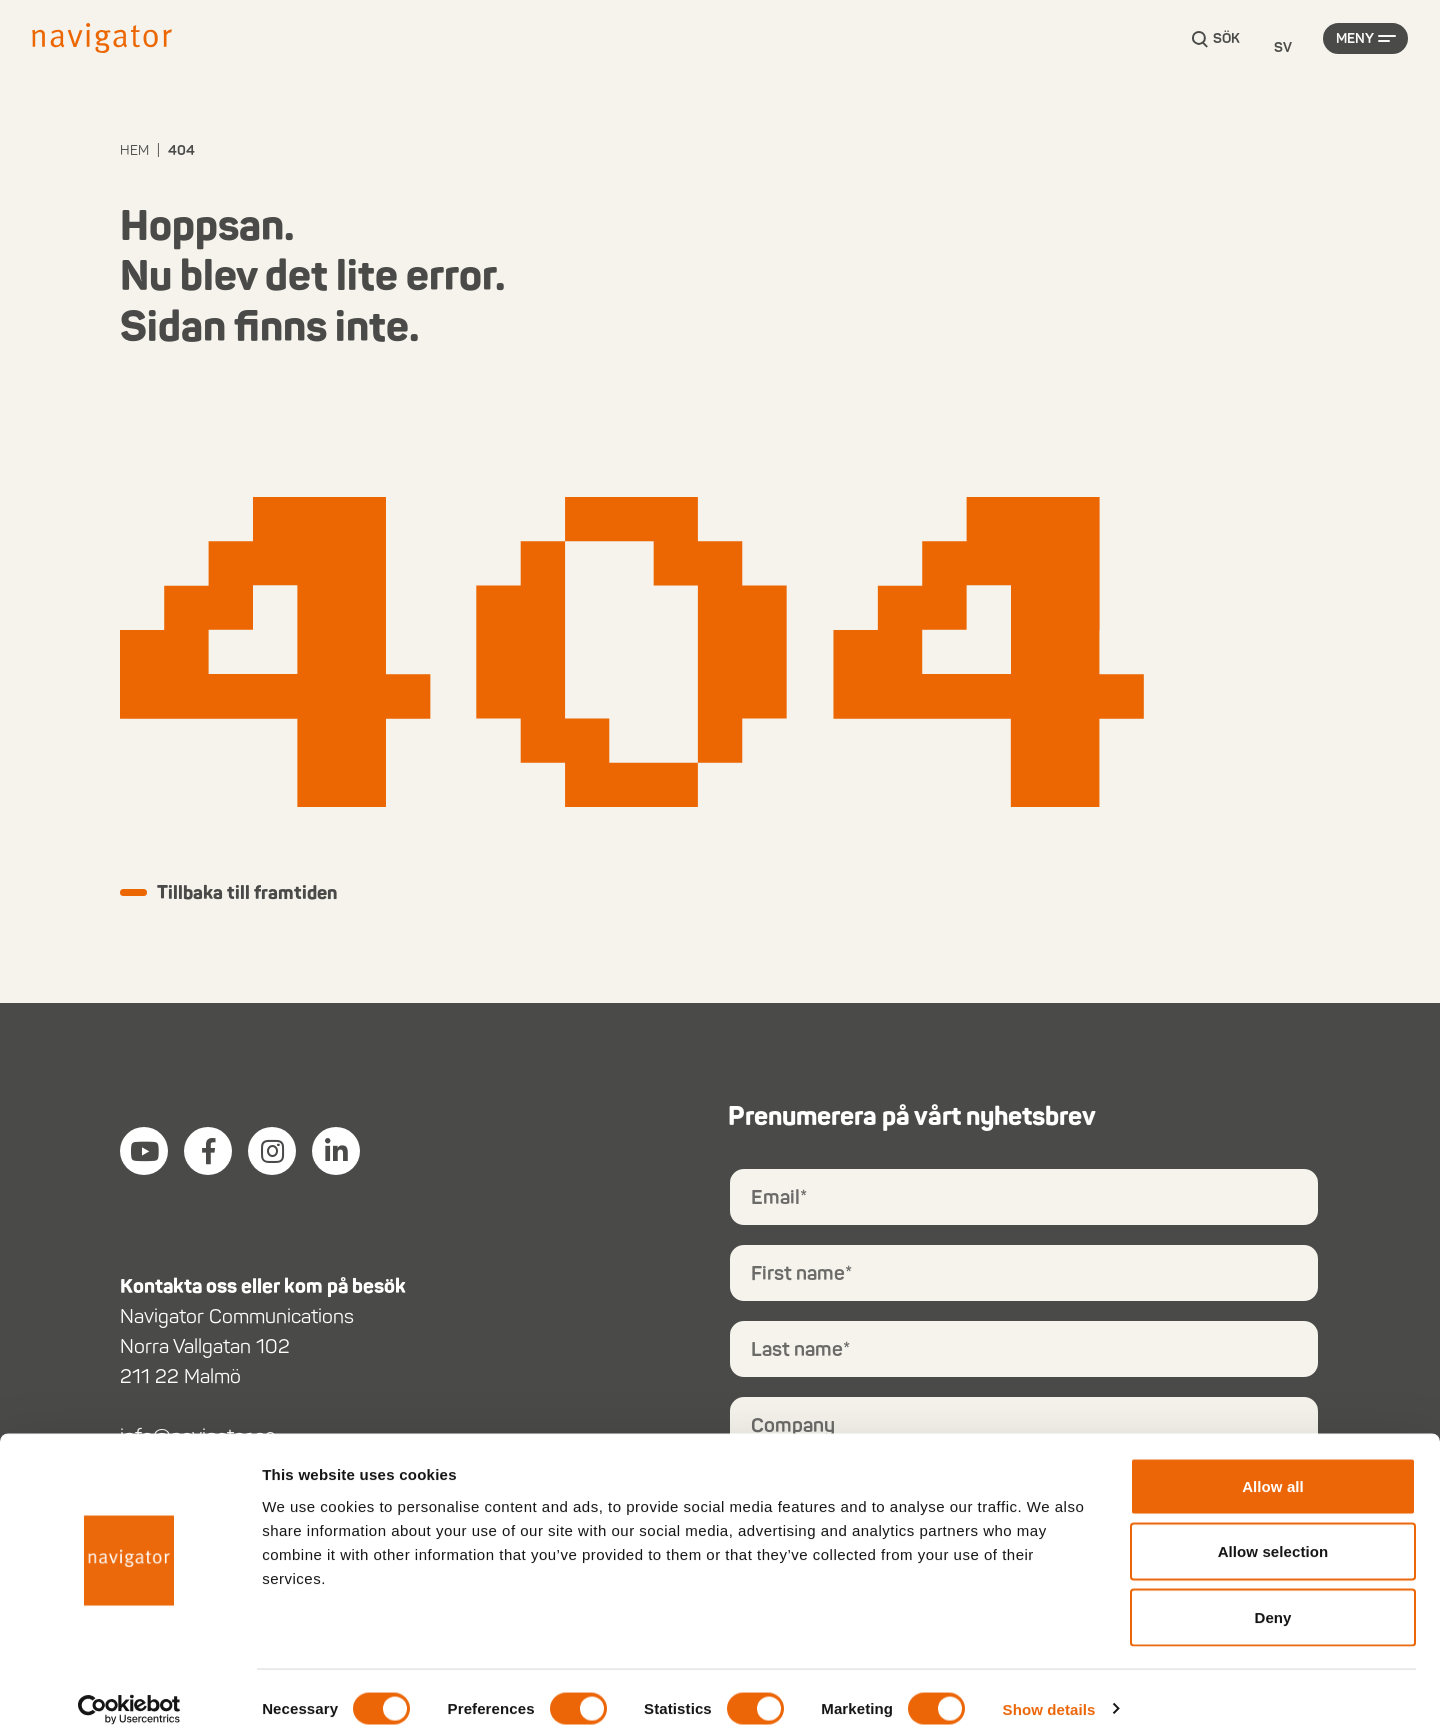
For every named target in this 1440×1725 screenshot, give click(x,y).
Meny (1355, 47)
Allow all (1273, 1462)
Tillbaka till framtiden (258, 894)
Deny (1272, 1593)
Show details (1049, 1685)
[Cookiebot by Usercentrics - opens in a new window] (129, 1686)
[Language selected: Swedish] (1283, 48)
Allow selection (1273, 1528)
